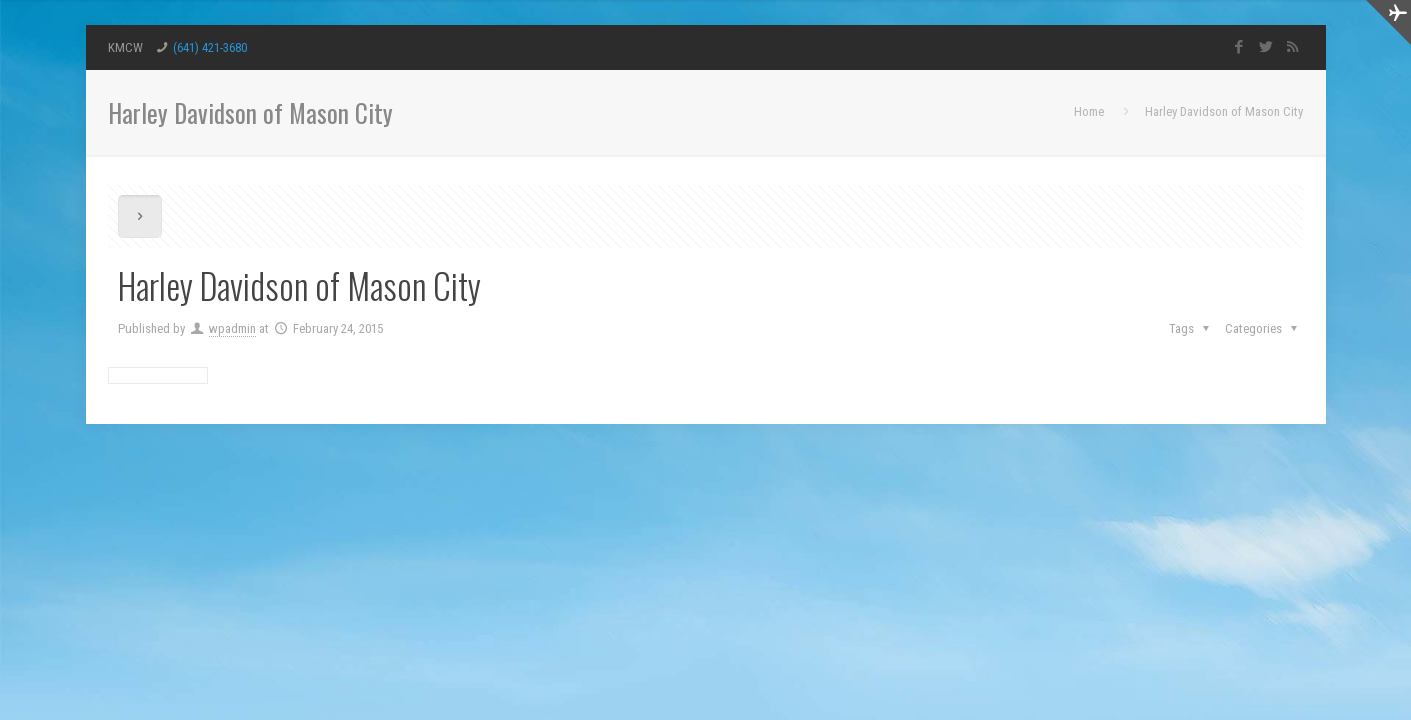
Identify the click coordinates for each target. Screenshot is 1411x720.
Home (1089, 111)
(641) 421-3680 (210, 47)
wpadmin (232, 328)
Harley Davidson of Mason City (1224, 111)
